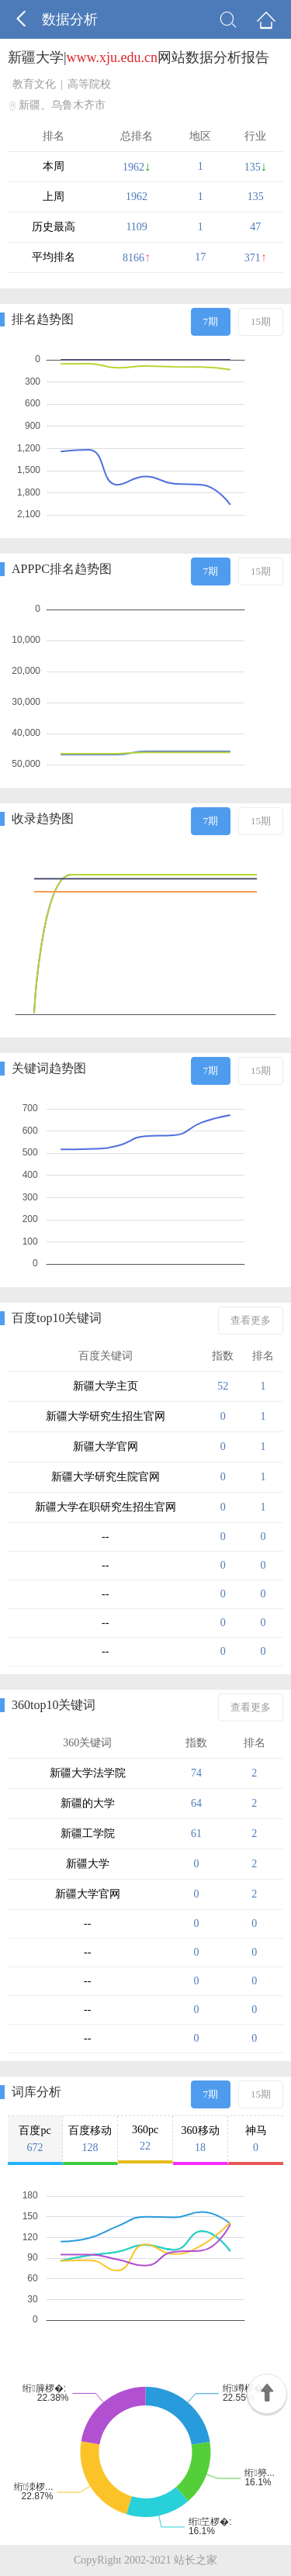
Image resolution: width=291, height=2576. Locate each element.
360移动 (200, 2139)
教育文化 (34, 84)
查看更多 (250, 1320)
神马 (255, 2139)
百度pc (35, 2139)
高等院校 (89, 84)
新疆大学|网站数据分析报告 (138, 57)
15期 (261, 321)
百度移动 (90, 2139)
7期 (211, 321)
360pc (145, 2138)
